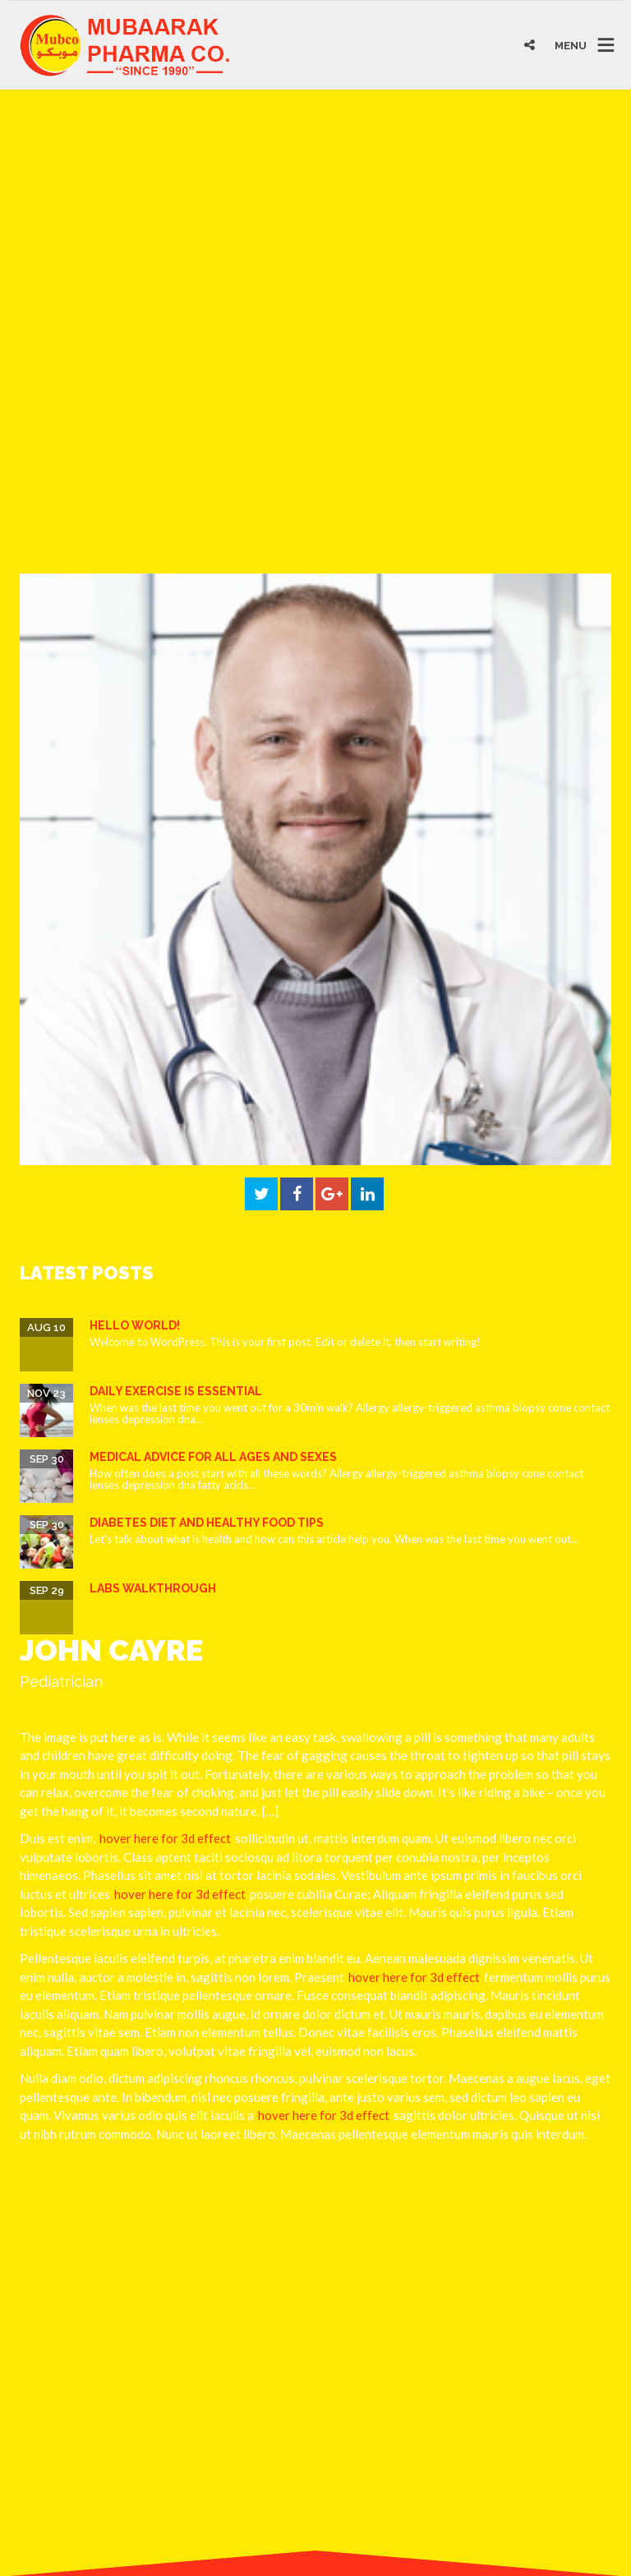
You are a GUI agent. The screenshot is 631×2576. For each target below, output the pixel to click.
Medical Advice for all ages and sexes (213, 1456)
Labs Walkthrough (153, 1588)
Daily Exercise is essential (176, 1391)
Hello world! (135, 1325)
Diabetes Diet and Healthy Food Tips (207, 1522)
